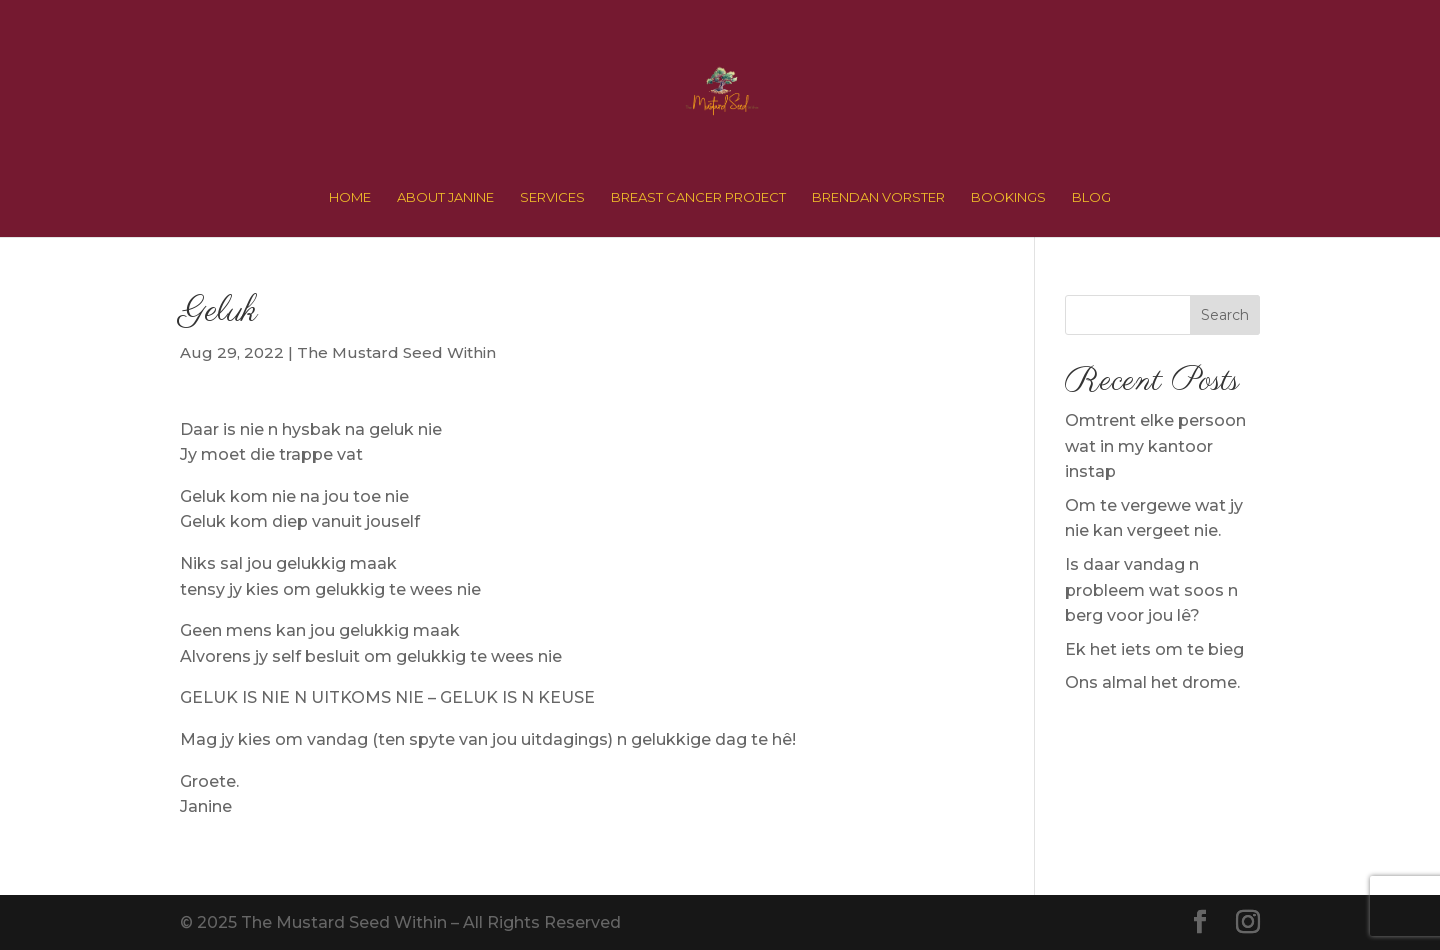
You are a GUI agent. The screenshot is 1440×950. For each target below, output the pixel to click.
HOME (350, 197)
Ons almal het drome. (1152, 682)
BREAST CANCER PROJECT (698, 197)
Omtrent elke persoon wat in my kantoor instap (1155, 446)
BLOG (1091, 197)
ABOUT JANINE (445, 197)
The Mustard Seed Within (396, 352)
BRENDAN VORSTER (878, 197)
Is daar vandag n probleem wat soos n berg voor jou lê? (1151, 590)
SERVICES (552, 197)
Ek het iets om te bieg (1154, 649)
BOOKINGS (1008, 197)
